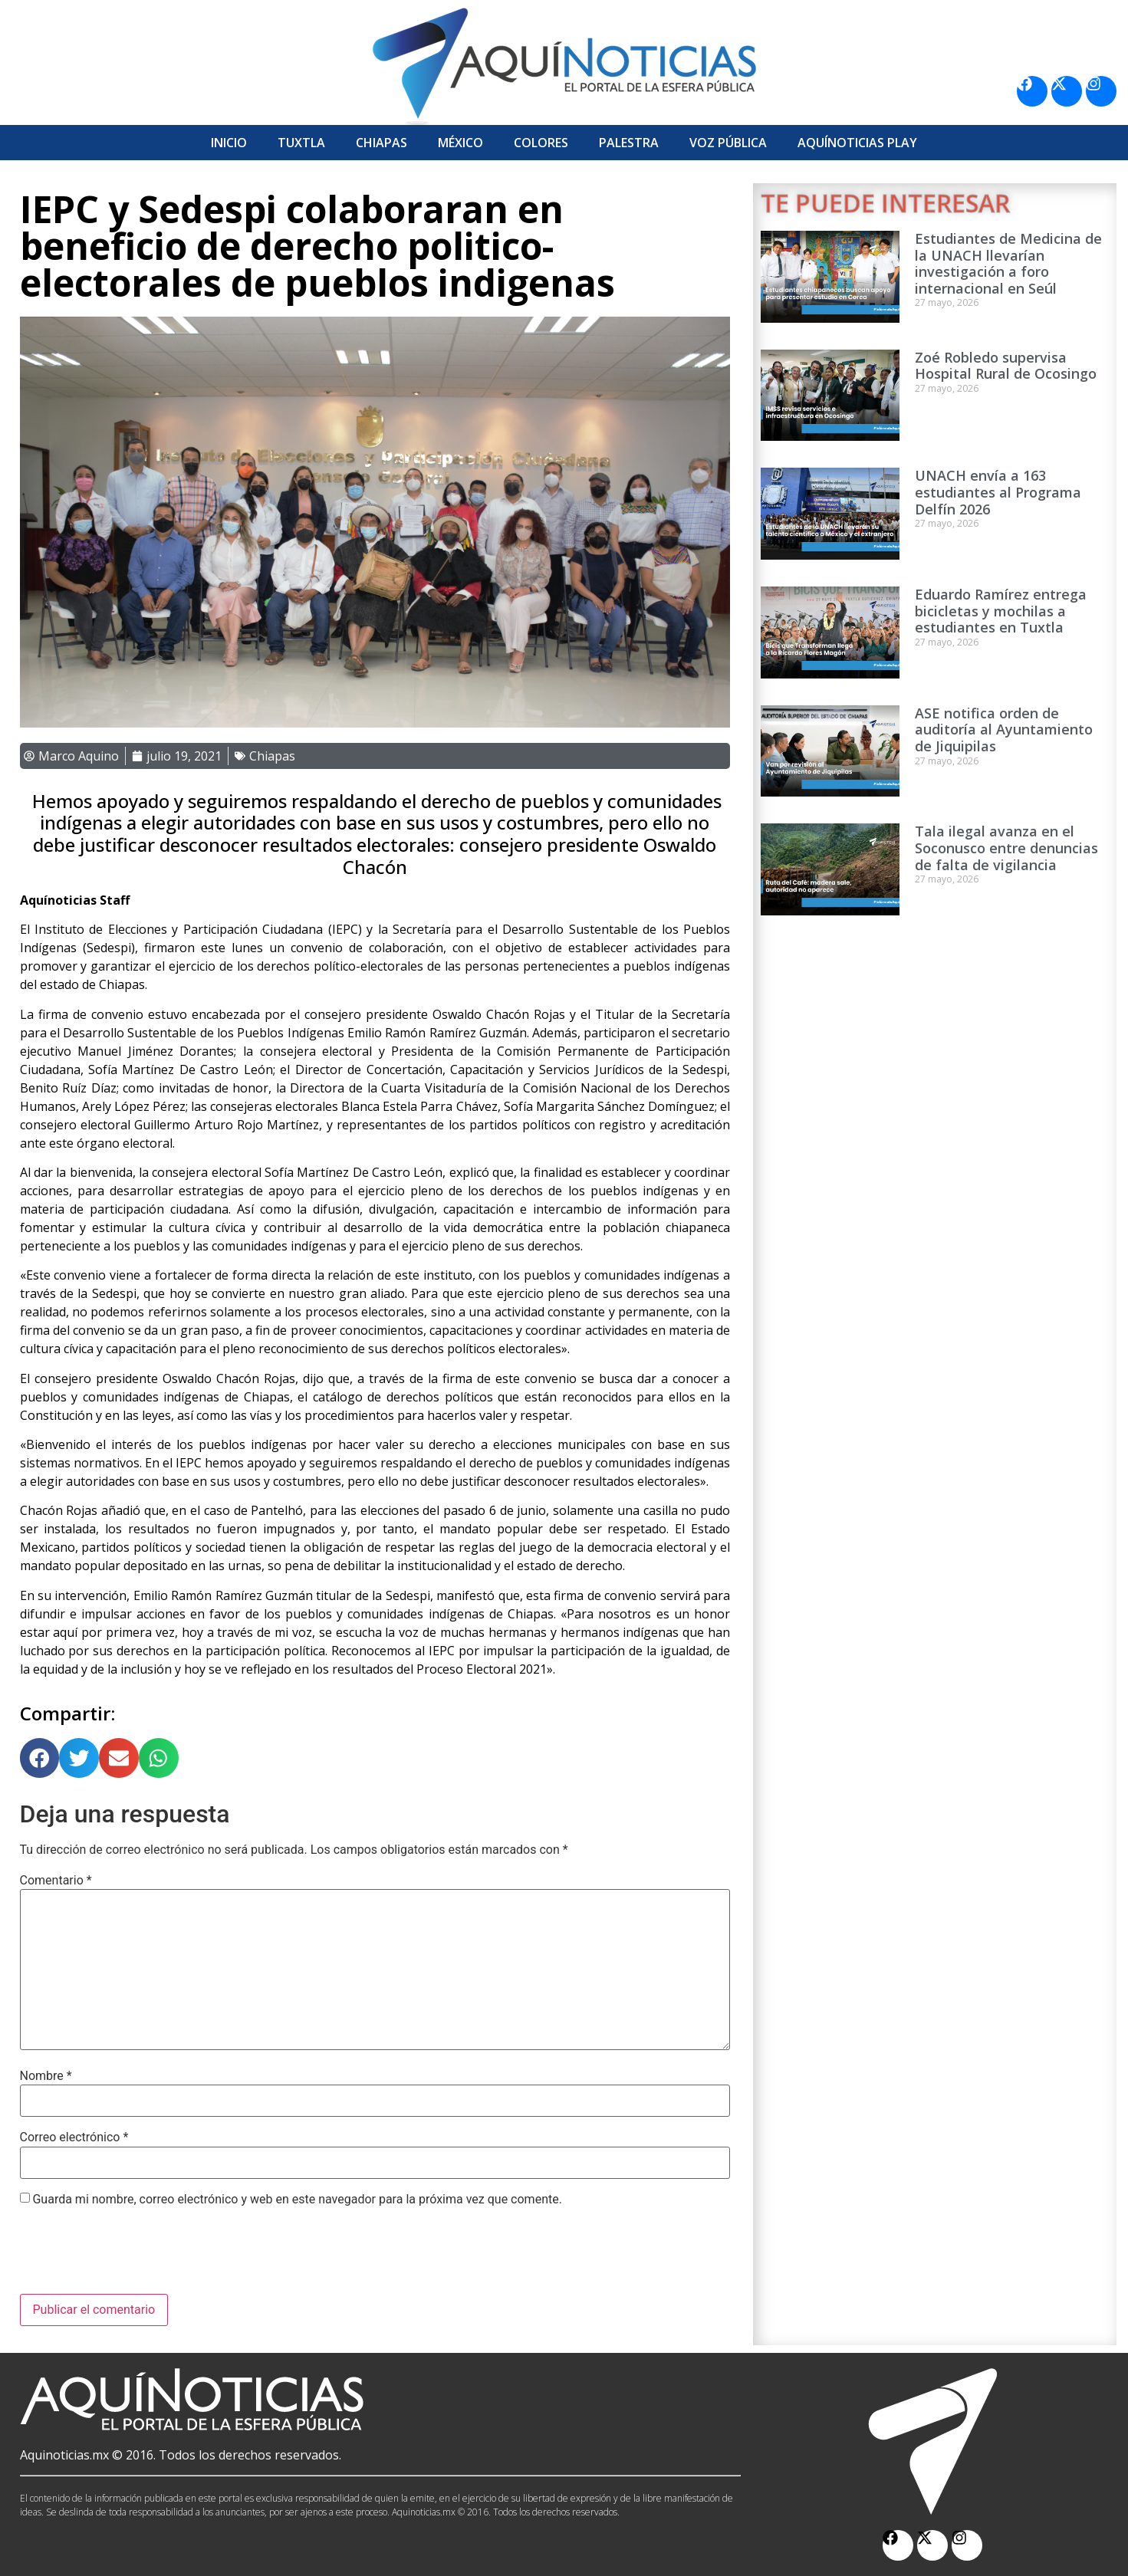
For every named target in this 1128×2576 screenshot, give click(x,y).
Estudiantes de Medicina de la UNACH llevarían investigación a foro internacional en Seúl (1008, 263)
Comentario (56, 1881)
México (460, 142)
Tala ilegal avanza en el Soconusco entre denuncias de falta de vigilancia (1006, 847)
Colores (541, 142)
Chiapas (381, 142)
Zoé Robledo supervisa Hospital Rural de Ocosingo (1006, 365)
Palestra (629, 142)
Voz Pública (728, 142)
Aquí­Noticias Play (857, 142)
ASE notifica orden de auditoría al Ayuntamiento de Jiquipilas (1004, 729)
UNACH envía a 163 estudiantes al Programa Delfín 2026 (998, 492)
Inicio (229, 142)
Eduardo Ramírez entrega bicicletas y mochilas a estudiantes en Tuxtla (1001, 610)
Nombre (46, 2076)
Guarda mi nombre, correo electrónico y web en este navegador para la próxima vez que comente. (296, 2199)
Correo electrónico (74, 2137)
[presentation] (136, 2256)
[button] (40, 1758)
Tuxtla (301, 142)
